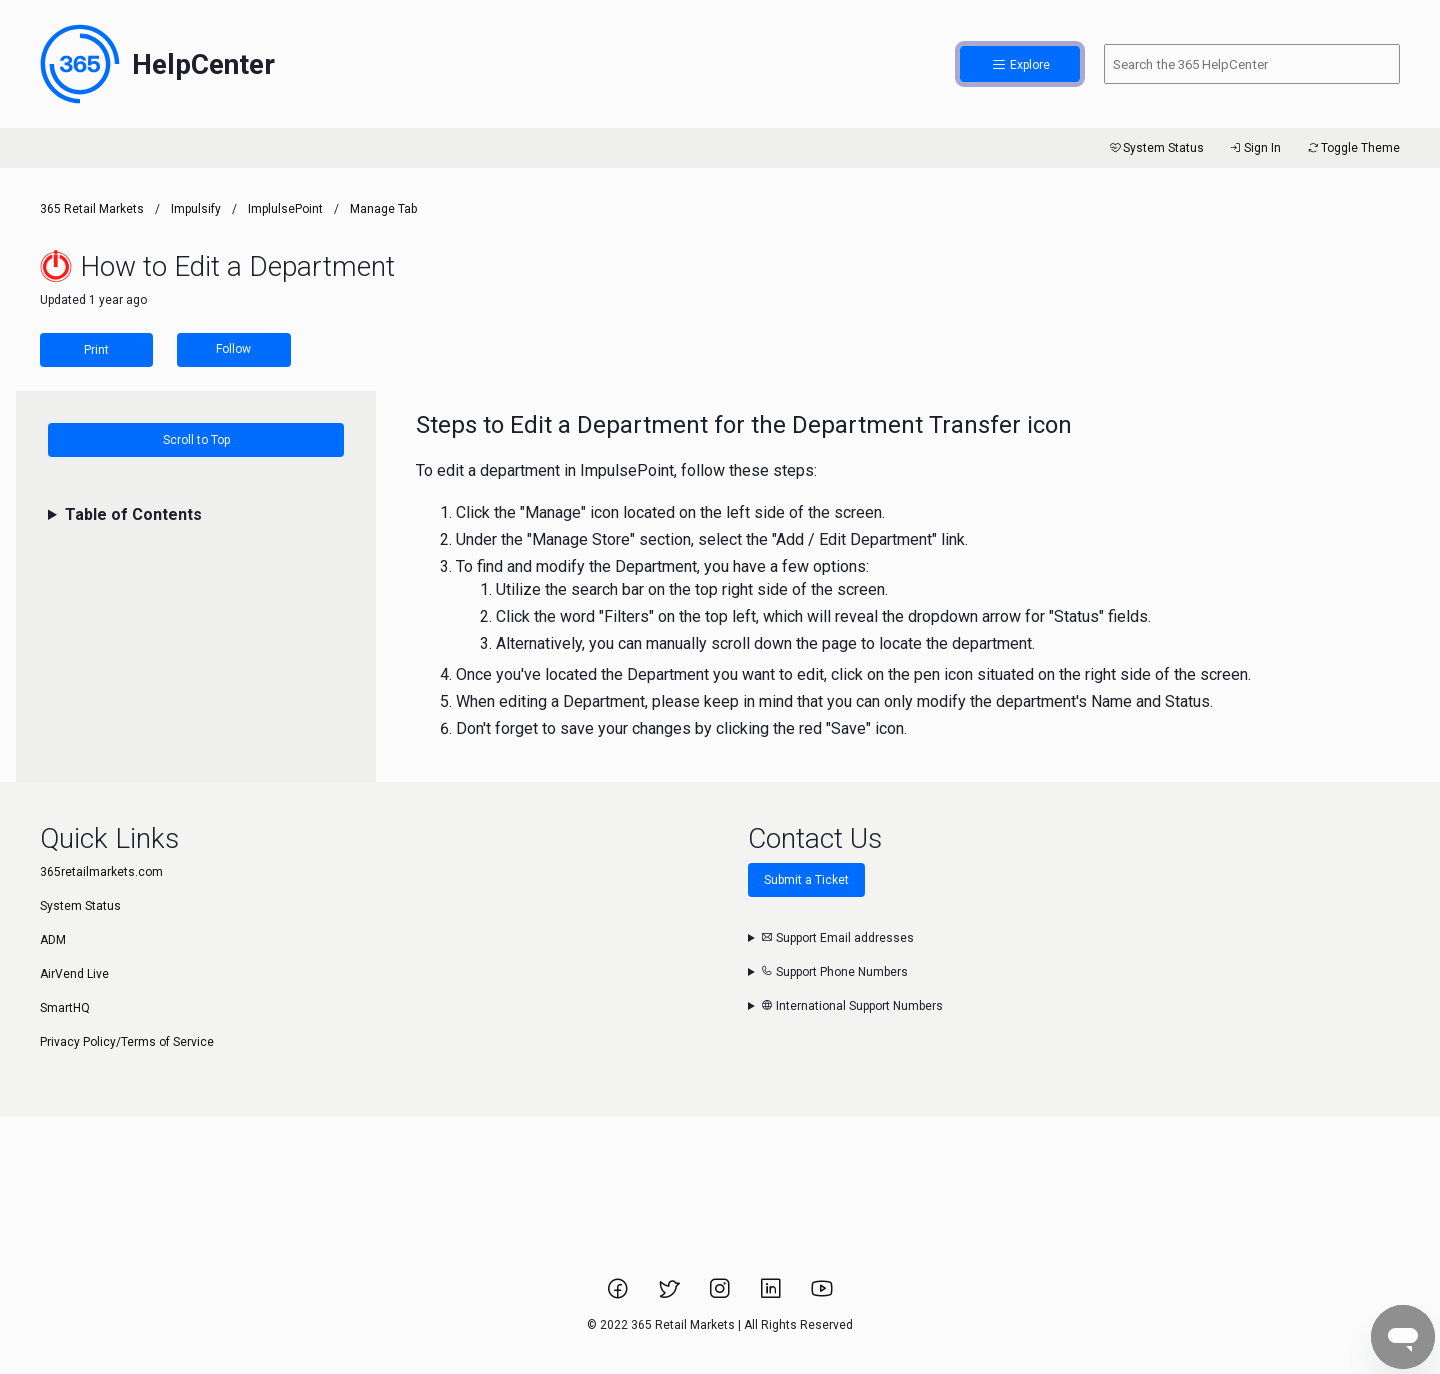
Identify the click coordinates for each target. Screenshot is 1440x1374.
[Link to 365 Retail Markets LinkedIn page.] (772, 1295)
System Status (1155, 148)
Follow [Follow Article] (233, 349)
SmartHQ (65, 1008)
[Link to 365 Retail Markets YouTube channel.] (822, 1295)
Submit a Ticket (806, 880)
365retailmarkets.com (101, 872)
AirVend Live (74, 974)
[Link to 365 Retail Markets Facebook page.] (619, 1295)
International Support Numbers (852, 1006)
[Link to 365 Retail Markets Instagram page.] (721, 1295)
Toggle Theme (1352, 148)
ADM (53, 940)
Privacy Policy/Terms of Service (127, 1042)
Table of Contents (133, 514)
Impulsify (196, 209)
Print (96, 350)
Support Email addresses (837, 938)
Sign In (1254, 148)
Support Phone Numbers (834, 972)
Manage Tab (383, 209)
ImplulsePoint (285, 209)
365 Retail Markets (92, 209)
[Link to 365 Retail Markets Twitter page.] (670, 1295)
